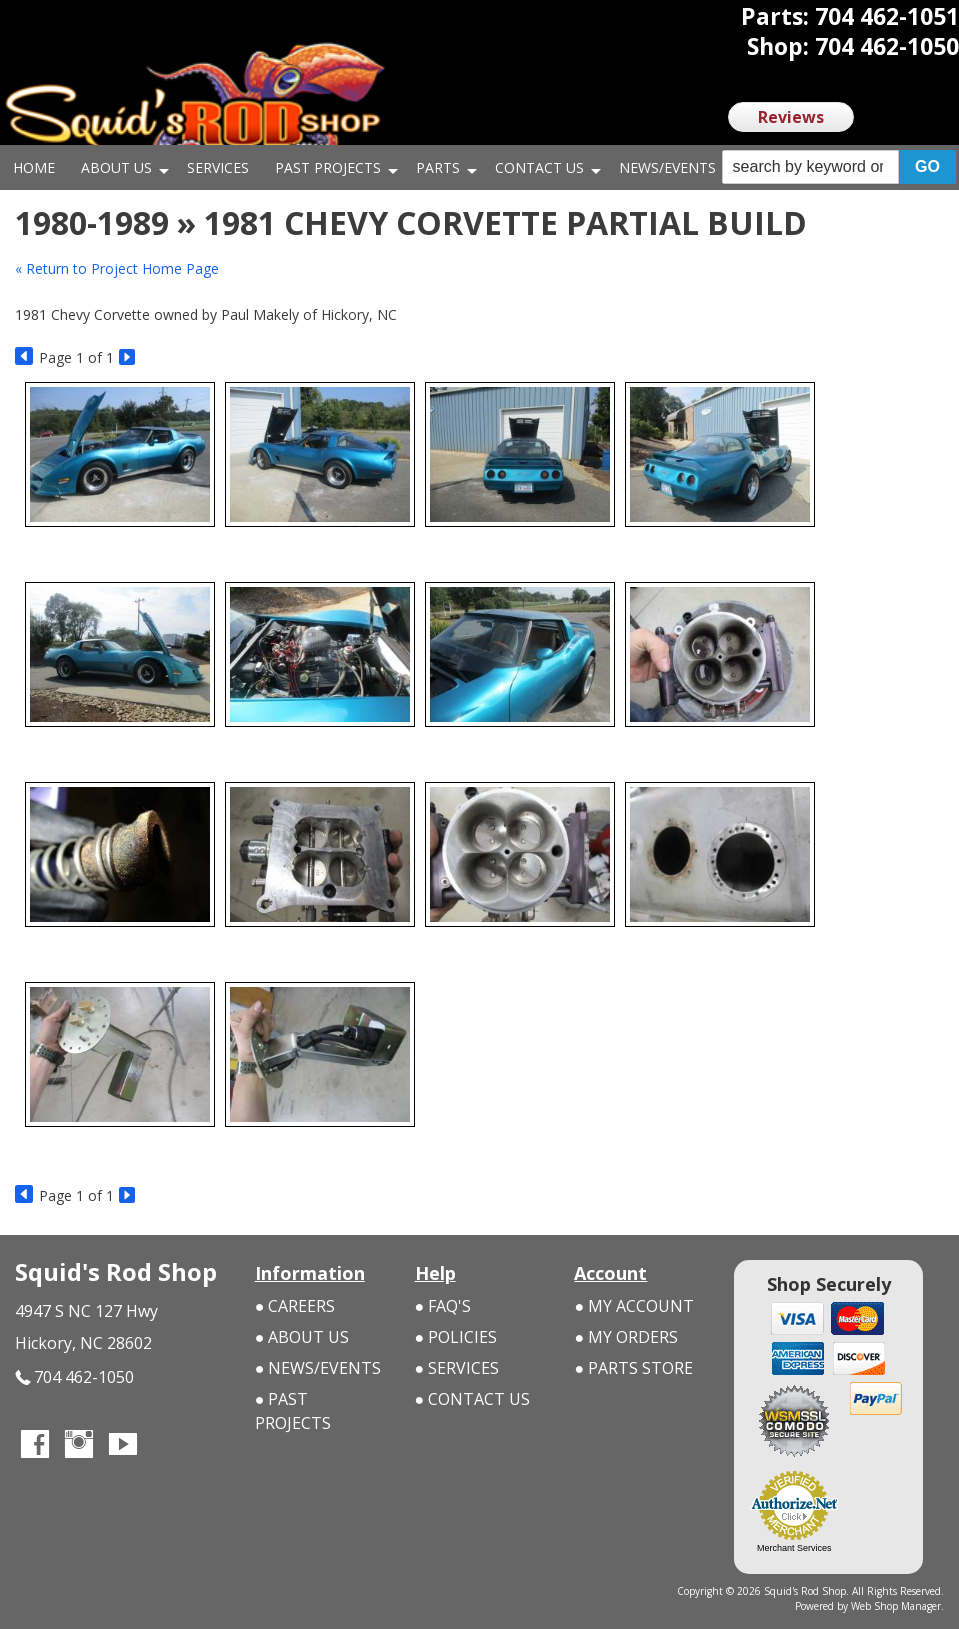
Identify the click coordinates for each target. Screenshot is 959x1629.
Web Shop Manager (896, 1606)
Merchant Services (794, 1548)
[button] (839, 167)
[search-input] (810, 167)
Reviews (791, 117)
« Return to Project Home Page (117, 268)
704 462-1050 (74, 1377)
